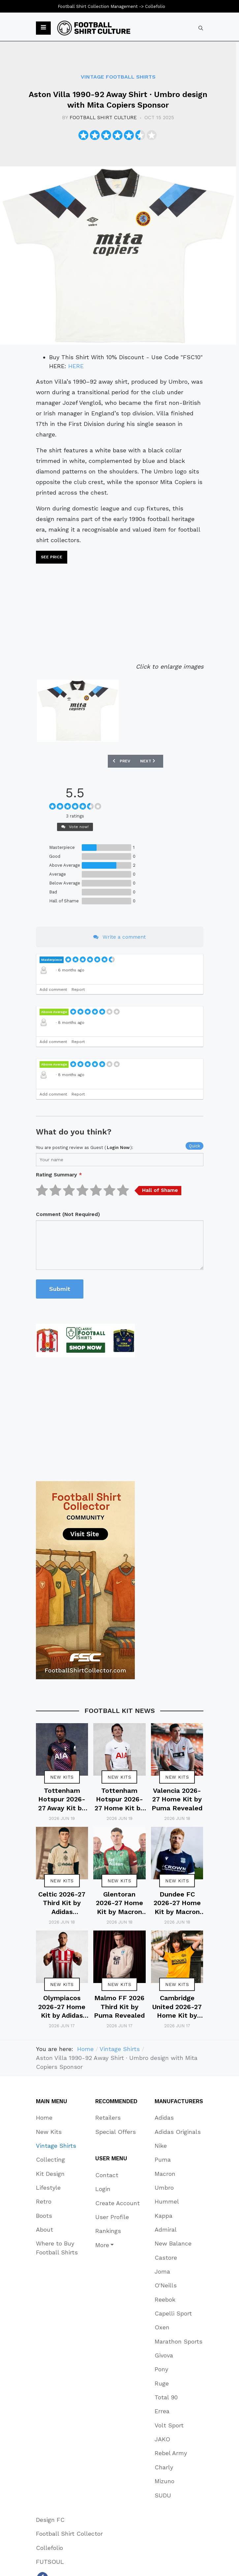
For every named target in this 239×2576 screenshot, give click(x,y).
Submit (59, 1288)
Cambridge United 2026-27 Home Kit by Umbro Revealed (177, 2015)
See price (51, 557)
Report (78, 989)
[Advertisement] (119, 615)
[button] (43, 28)
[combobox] (200, 28)
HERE (76, 366)
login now (118, 1147)
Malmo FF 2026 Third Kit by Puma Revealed (119, 2006)
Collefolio (155, 6)
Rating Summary (59, 1174)
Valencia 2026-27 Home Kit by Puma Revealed (177, 1799)
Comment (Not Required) (68, 1214)
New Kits (62, 1777)
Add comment (53, 989)
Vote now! (75, 826)
